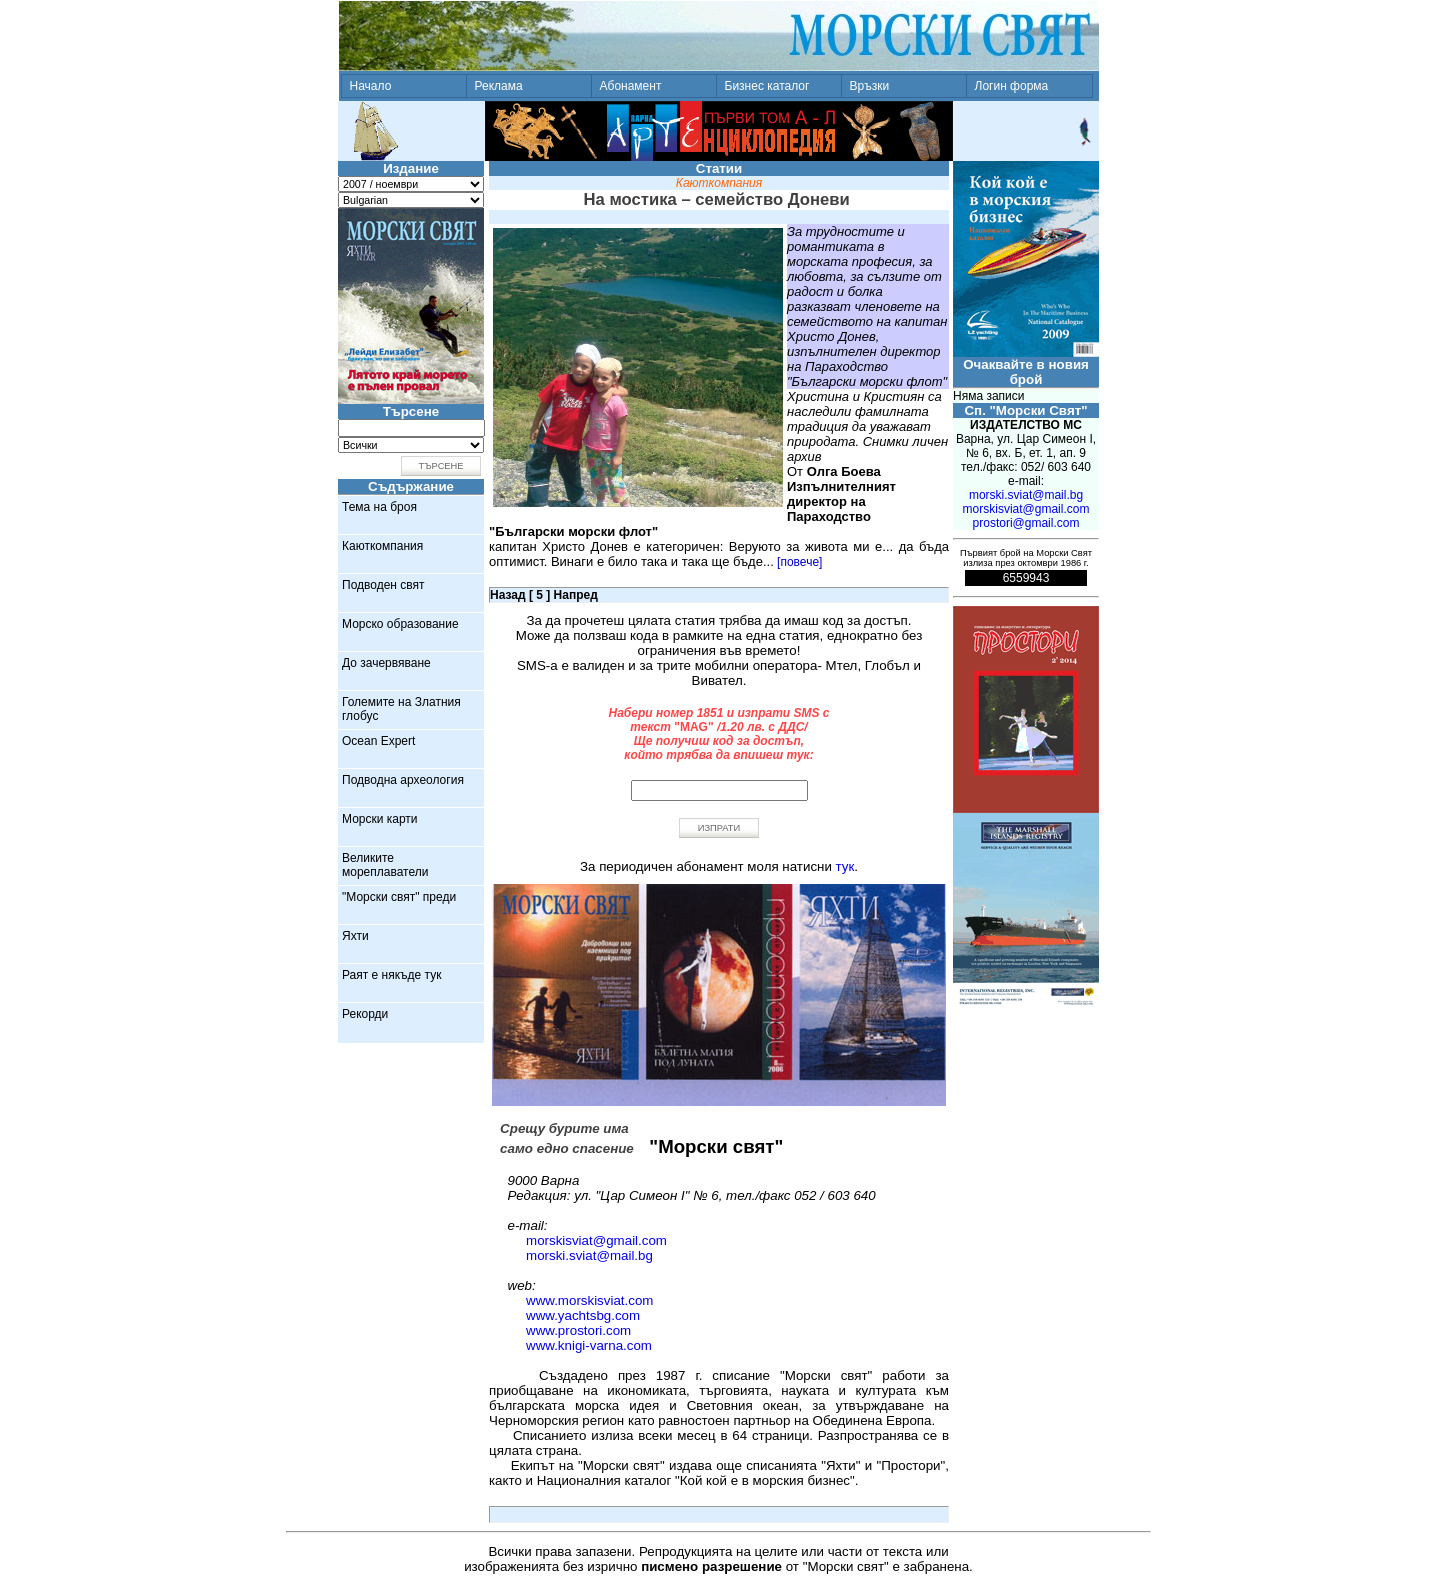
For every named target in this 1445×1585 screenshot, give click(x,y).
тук (845, 866)
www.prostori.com (578, 1330)
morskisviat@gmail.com (596, 1240)
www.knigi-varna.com (589, 1345)
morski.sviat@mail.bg (589, 1255)
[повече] (799, 562)
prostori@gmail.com (1026, 523)
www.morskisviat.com (589, 1300)
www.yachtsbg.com (583, 1315)
